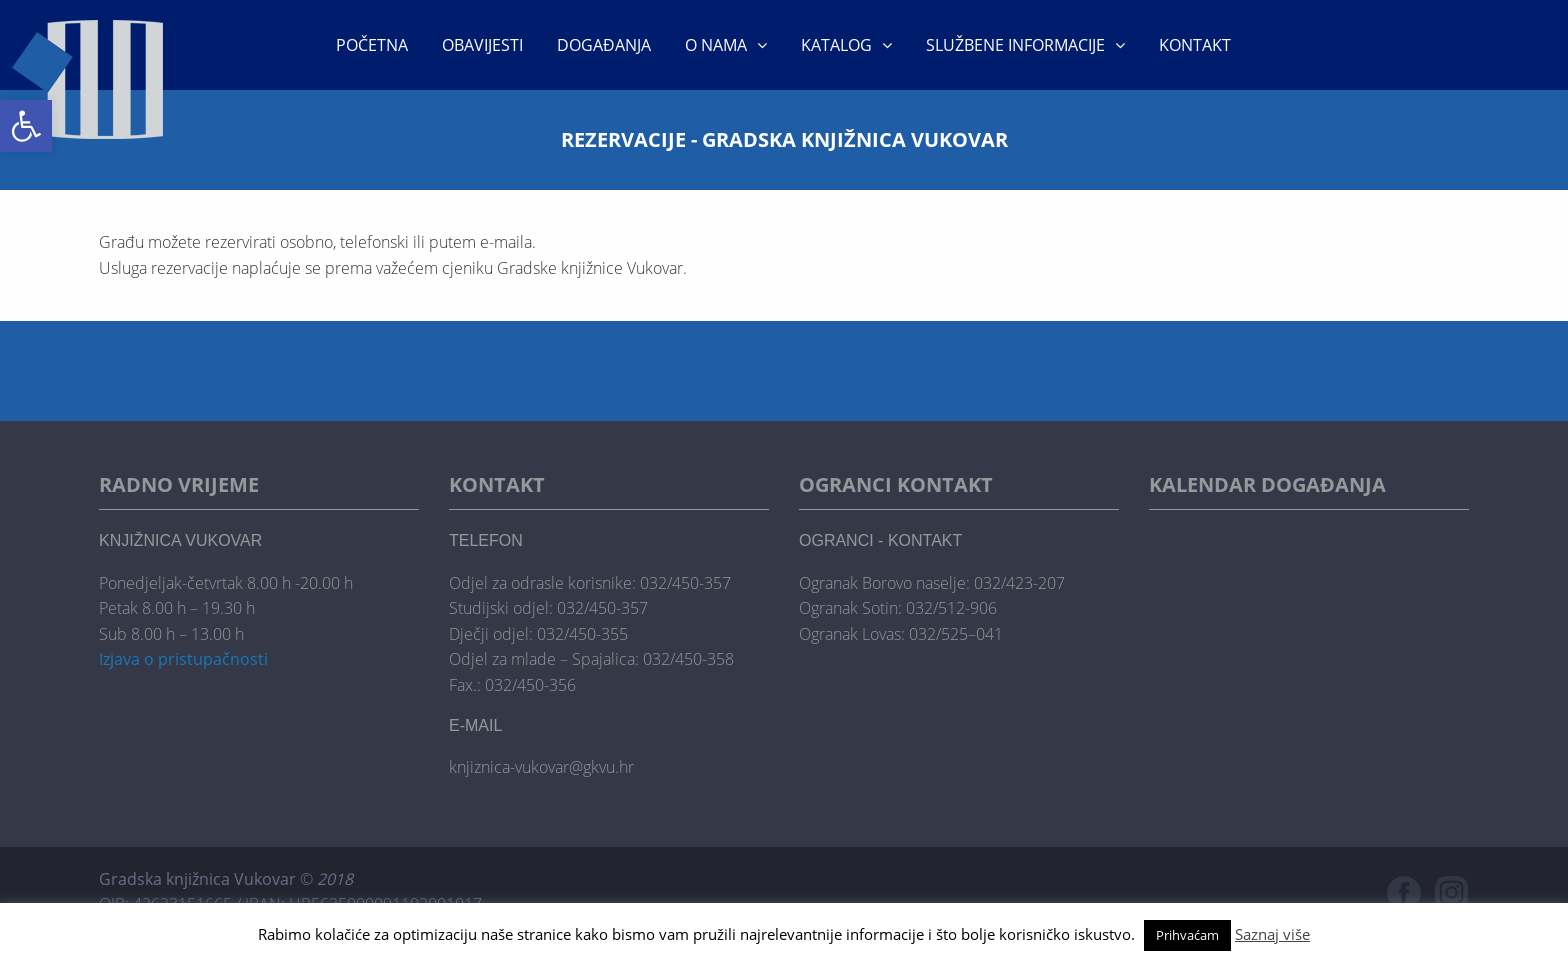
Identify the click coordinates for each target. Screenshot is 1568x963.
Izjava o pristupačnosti (183, 659)
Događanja (604, 45)
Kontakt (1195, 45)
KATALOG (836, 45)
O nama (716, 45)
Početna (372, 45)
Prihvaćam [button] (1187, 935)
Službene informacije (1015, 45)
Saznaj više (1272, 934)
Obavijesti (482, 45)
